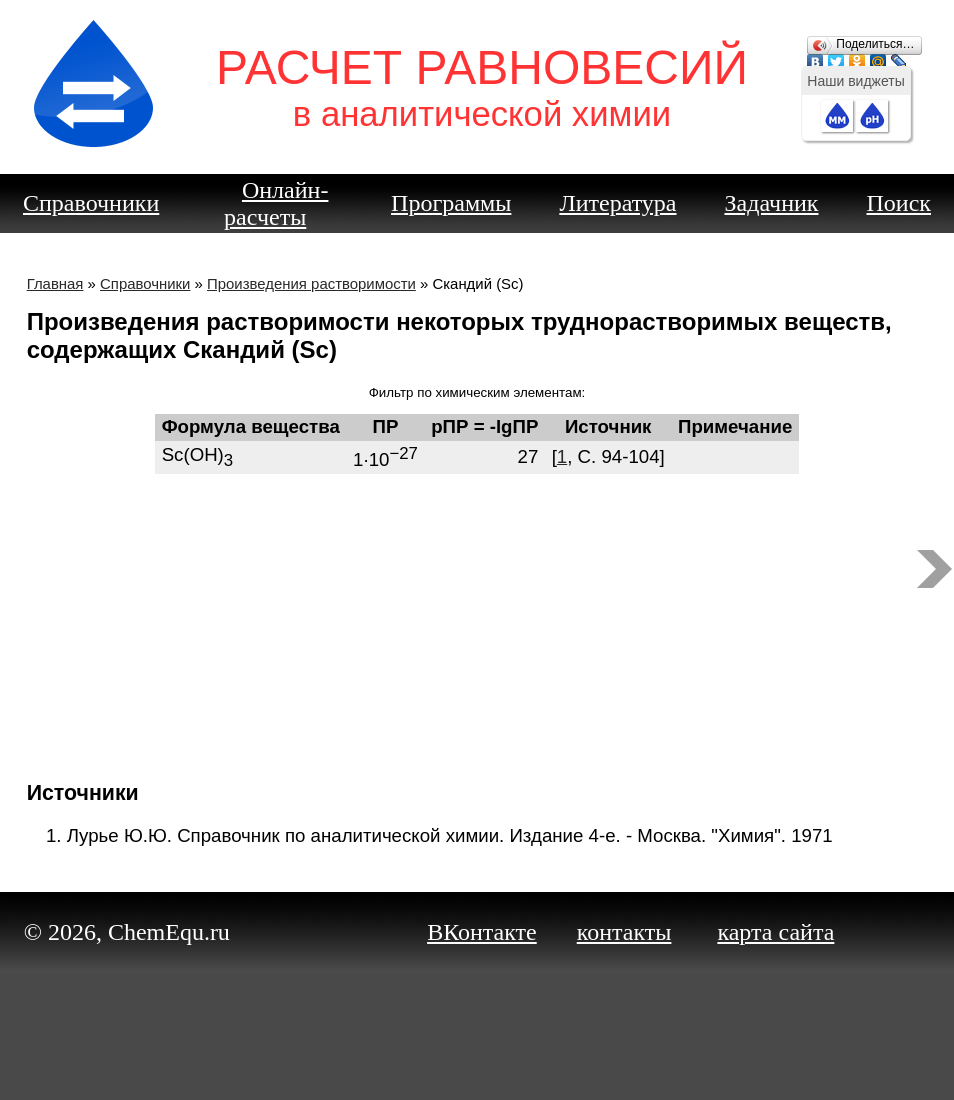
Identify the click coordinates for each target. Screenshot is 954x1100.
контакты (624, 932)
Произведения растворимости (311, 283)
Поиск (899, 203)
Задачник (772, 203)
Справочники (91, 203)
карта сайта (775, 932)
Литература (617, 203)
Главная (55, 283)
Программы (451, 203)
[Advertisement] (477, 619)
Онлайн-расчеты (276, 203)
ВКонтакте (482, 932)
